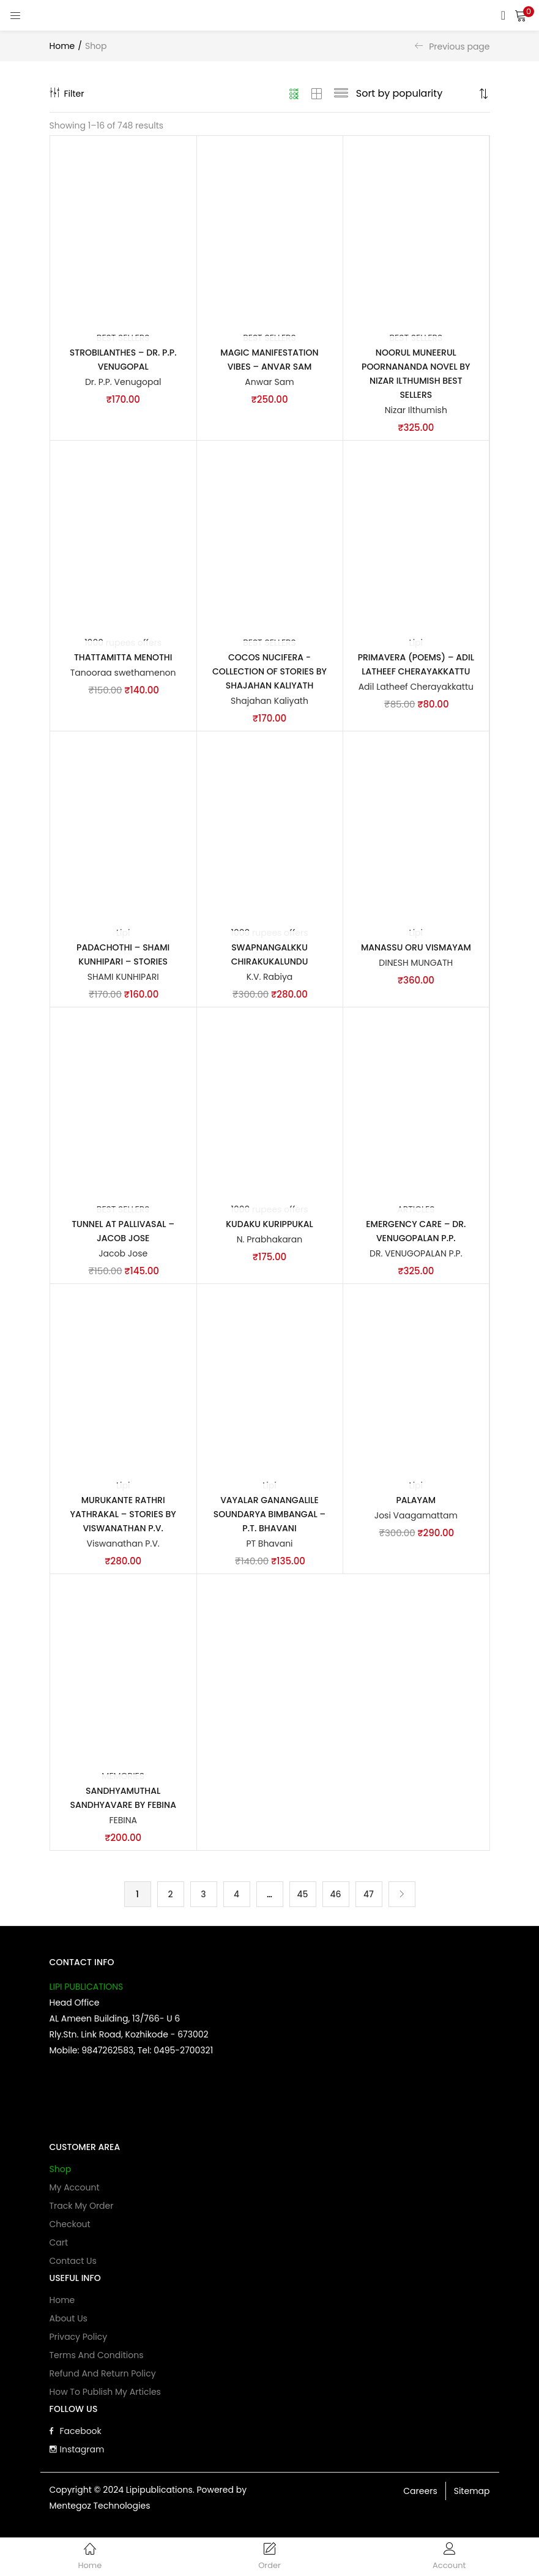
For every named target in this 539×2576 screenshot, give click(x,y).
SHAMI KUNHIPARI (123, 979)
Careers (420, 2496)
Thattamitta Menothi (123, 658)
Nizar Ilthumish (416, 411)
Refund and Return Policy (103, 2378)
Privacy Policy (79, 2341)
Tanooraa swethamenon (123, 674)
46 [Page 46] (335, 1898)
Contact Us (73, 2266)
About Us (68, 2323)
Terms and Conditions (97, 2360)
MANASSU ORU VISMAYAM (416, 949)
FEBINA (123, 1824)
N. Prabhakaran (270, 1242)
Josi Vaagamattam (416, 1518)
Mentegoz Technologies (100, 2510)
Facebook (76, 2436)
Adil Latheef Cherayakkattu (416, 688)
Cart (59, 2247)
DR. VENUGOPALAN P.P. (416, 1256)
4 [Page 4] (236, 1898)
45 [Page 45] (302, 1898)
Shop (61, 2174)
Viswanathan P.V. (123, 1546)
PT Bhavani (269, 1546)
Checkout (70, 2229)
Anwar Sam (269, 382)
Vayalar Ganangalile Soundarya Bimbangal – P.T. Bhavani (269, 1517)
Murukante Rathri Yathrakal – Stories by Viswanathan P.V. (123, 1517)
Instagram (77, 2454)
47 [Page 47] (368, 1898)
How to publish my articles (105, 2397)
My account (75, 2192)
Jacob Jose (123, 1256)
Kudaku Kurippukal (269, 1226)
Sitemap (472, 2496)
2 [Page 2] (170, 1898)
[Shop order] (415, 93)
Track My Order (82, 2211)
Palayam (416, 1503)
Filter (67, 94)
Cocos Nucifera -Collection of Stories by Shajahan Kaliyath (269, 672)
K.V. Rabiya (270, 979)
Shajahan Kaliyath (269, 702)
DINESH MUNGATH (416, 964)
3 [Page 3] (203, 1898)
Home (62, 46)
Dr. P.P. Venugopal (123, 382)
